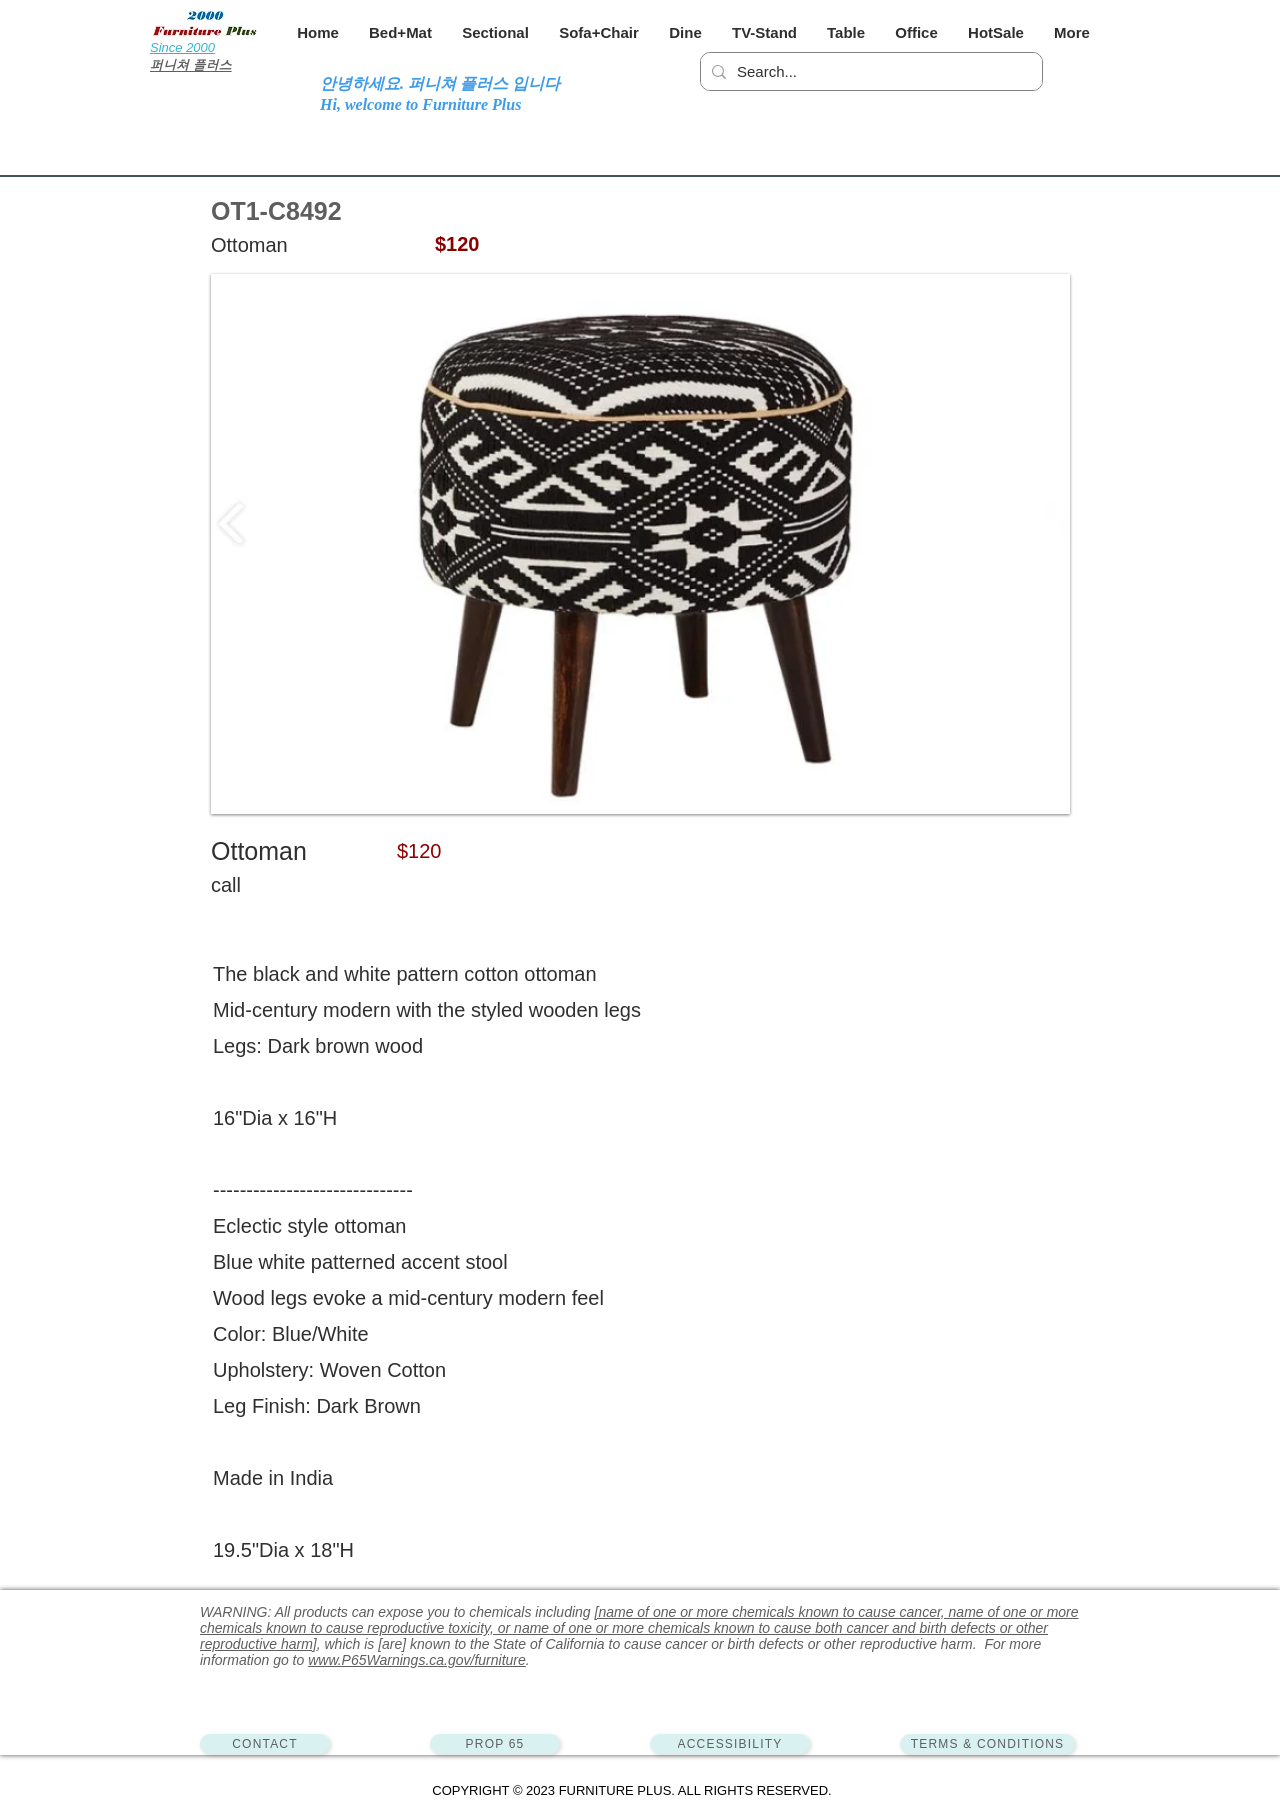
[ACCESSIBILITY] (730, 1744)
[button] (400, 32)
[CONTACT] (265, 1744)
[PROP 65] (495, 1744)
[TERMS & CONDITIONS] (987, 1744)
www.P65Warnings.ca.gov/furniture (417, 1660)
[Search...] (868, 71)
